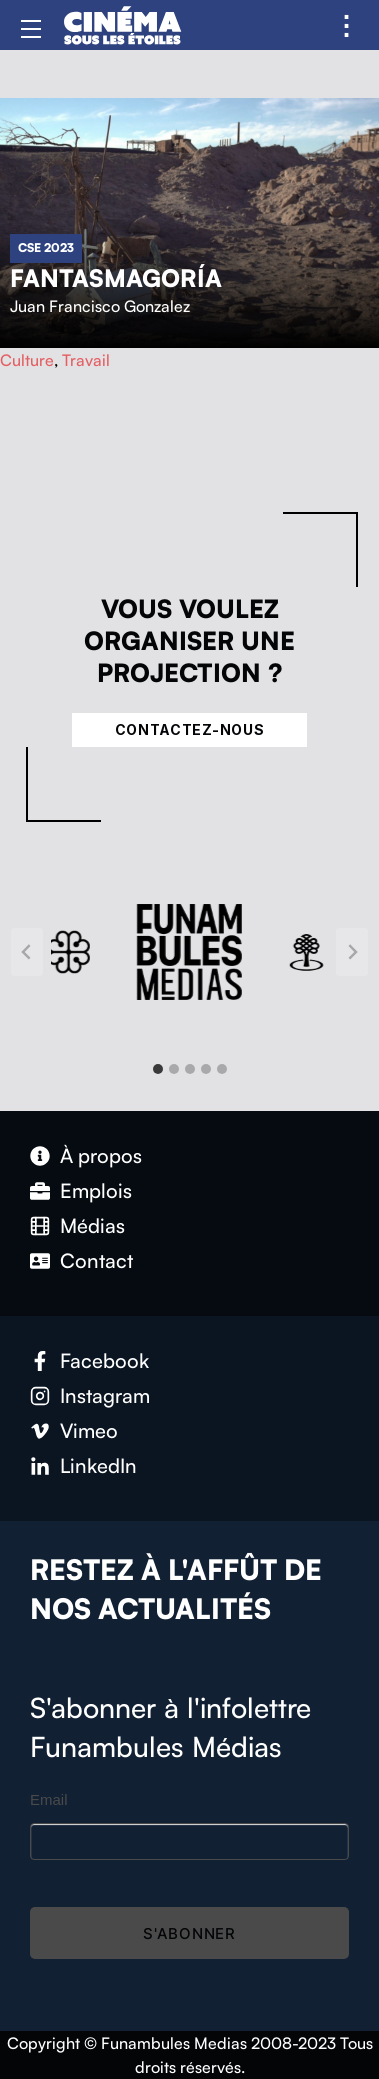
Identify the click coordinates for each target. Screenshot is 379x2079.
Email (49, 1799)
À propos (101, 1155)
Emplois (96, 1190)
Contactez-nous (190, 729)
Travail (86, 360)
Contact (96, 1260)
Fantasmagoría (116, 278)
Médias (92, 1225)
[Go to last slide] (27, 952)
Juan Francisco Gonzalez (100, 306)
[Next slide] (352, 952)
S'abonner (189, 1933)
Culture (27, 360)
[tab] (158, 1069)
